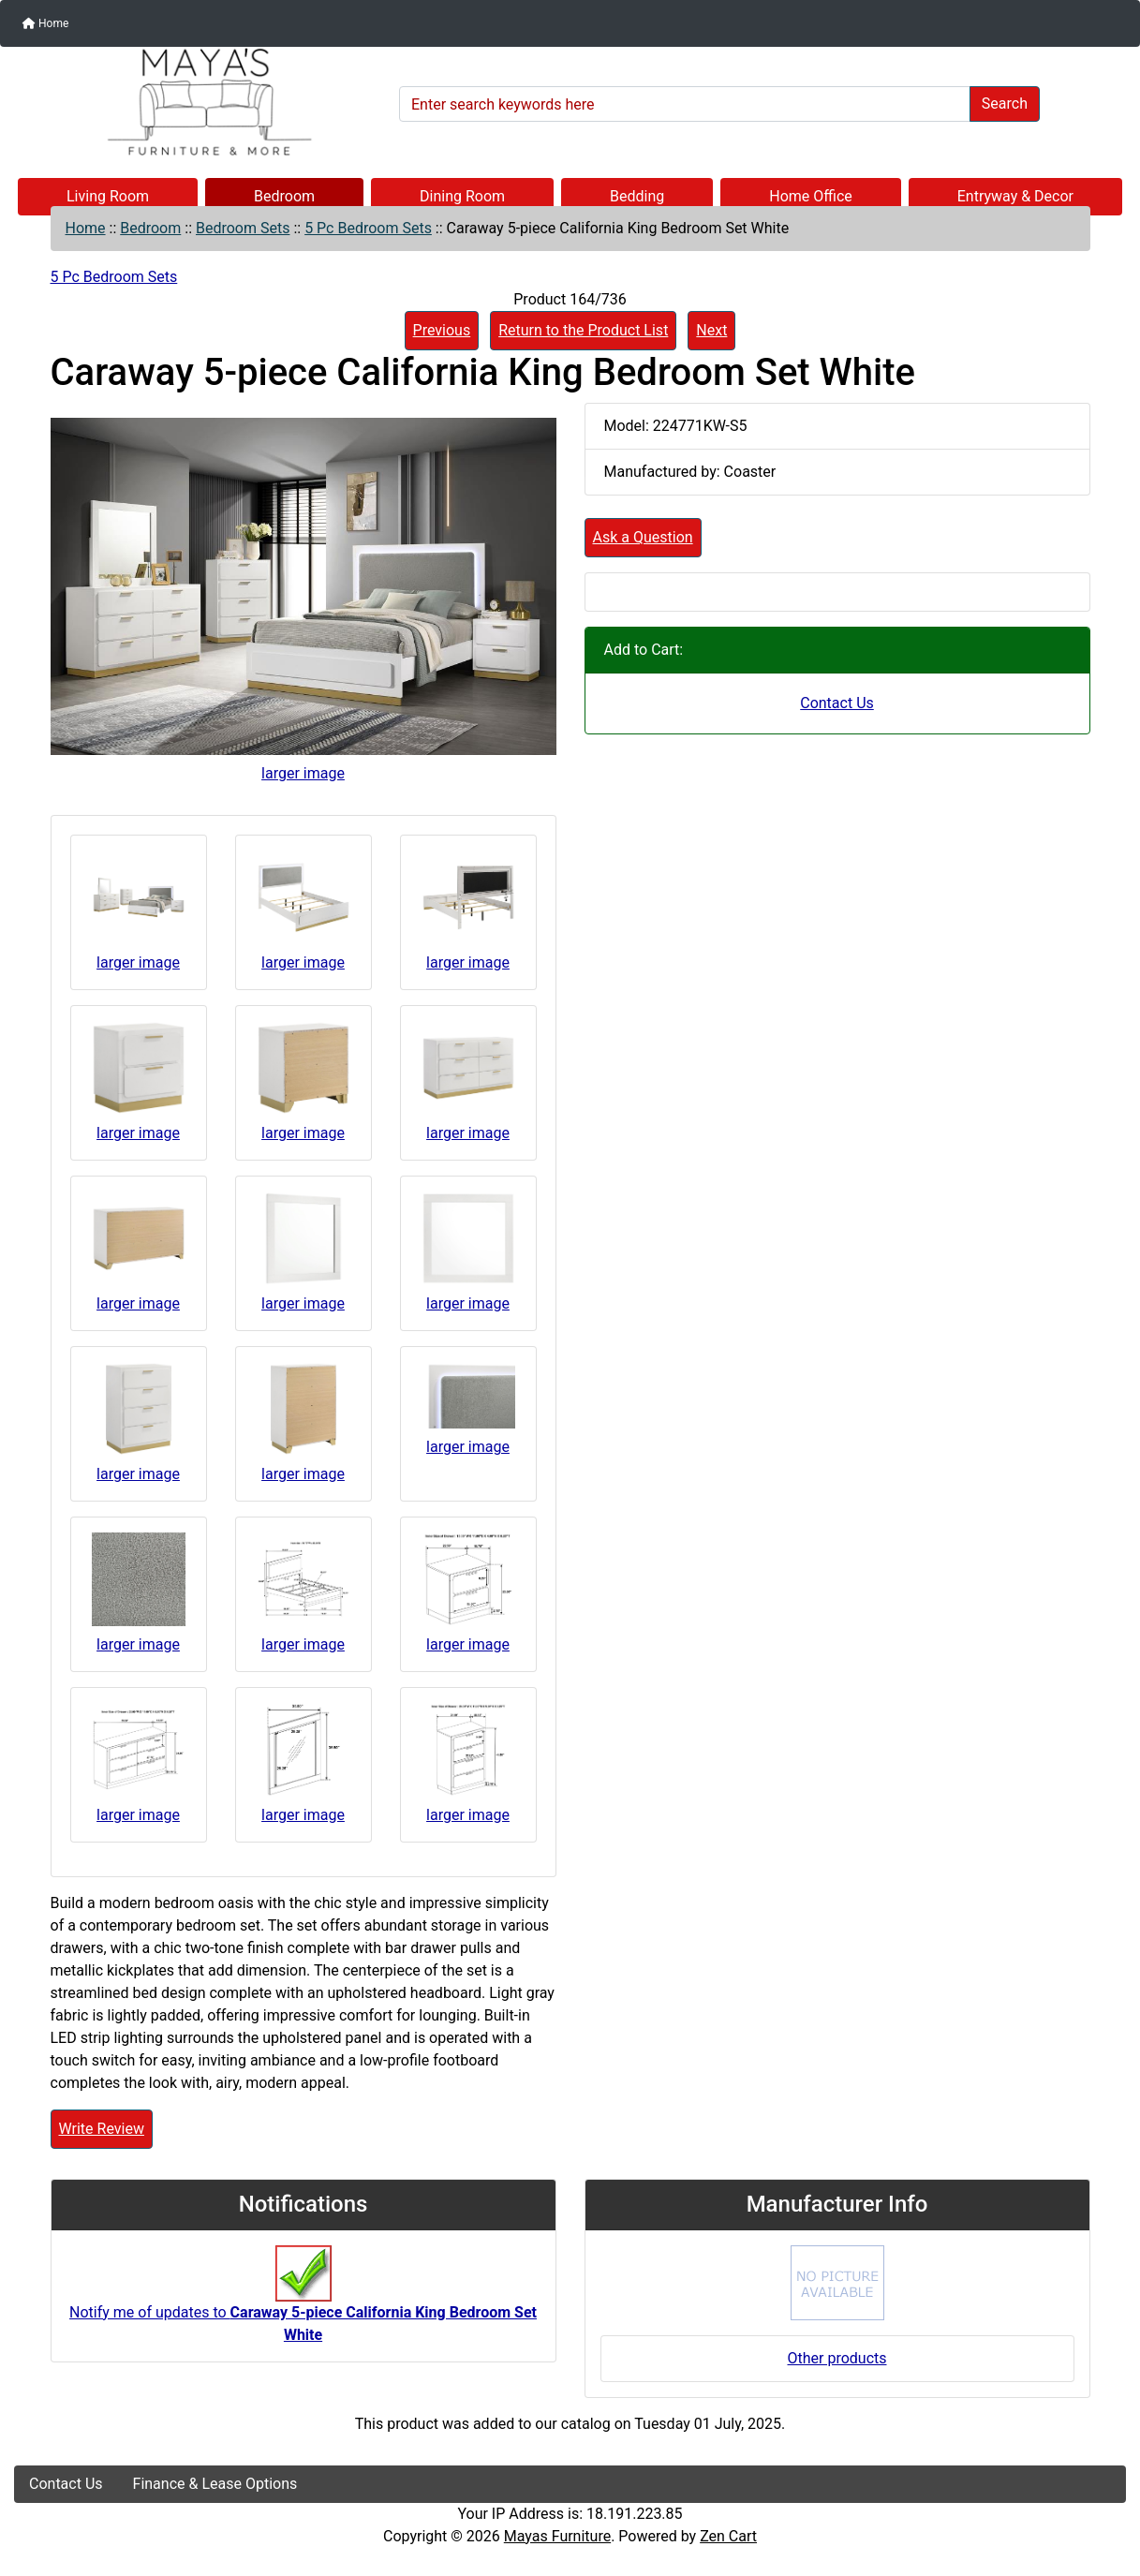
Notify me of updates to (303, 2303)
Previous (442, 330)
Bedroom (284, 196)
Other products (836, 2358)
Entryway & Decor (1015, 196)
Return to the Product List (583, 330)
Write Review (101, 2129)
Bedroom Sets (242, 228)
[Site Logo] (200, 102)
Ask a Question (643, 537)
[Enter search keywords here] (684, 104)
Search (1005, 103)
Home (45, 23)
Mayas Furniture (557, 2536)
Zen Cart (728, 2536)
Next (711, 330)
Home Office (810, 196)
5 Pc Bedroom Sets (368, 228)
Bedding (637, 196)
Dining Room (462, 196)
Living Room (108, 196)
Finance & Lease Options (215, 2484)
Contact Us (837, 703)
